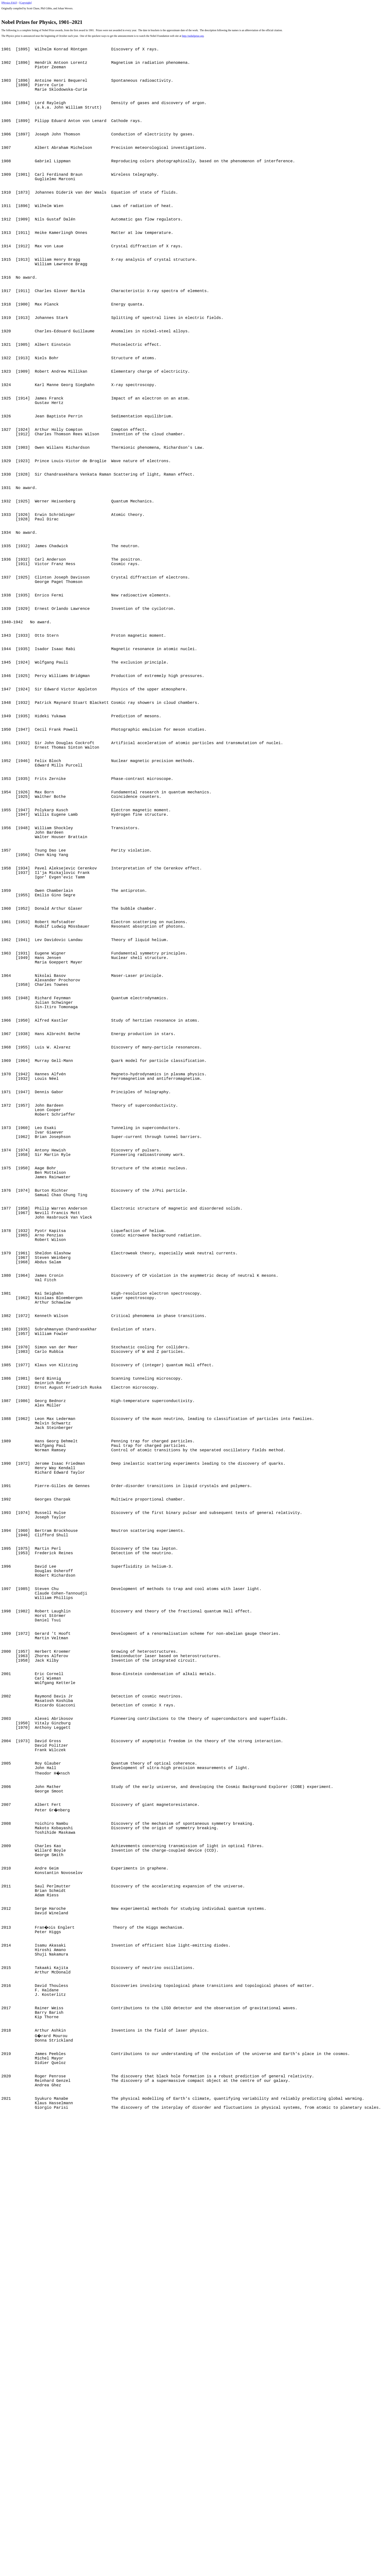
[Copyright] (25, 2)
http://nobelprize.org (193, 35)
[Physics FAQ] (9, 2)
